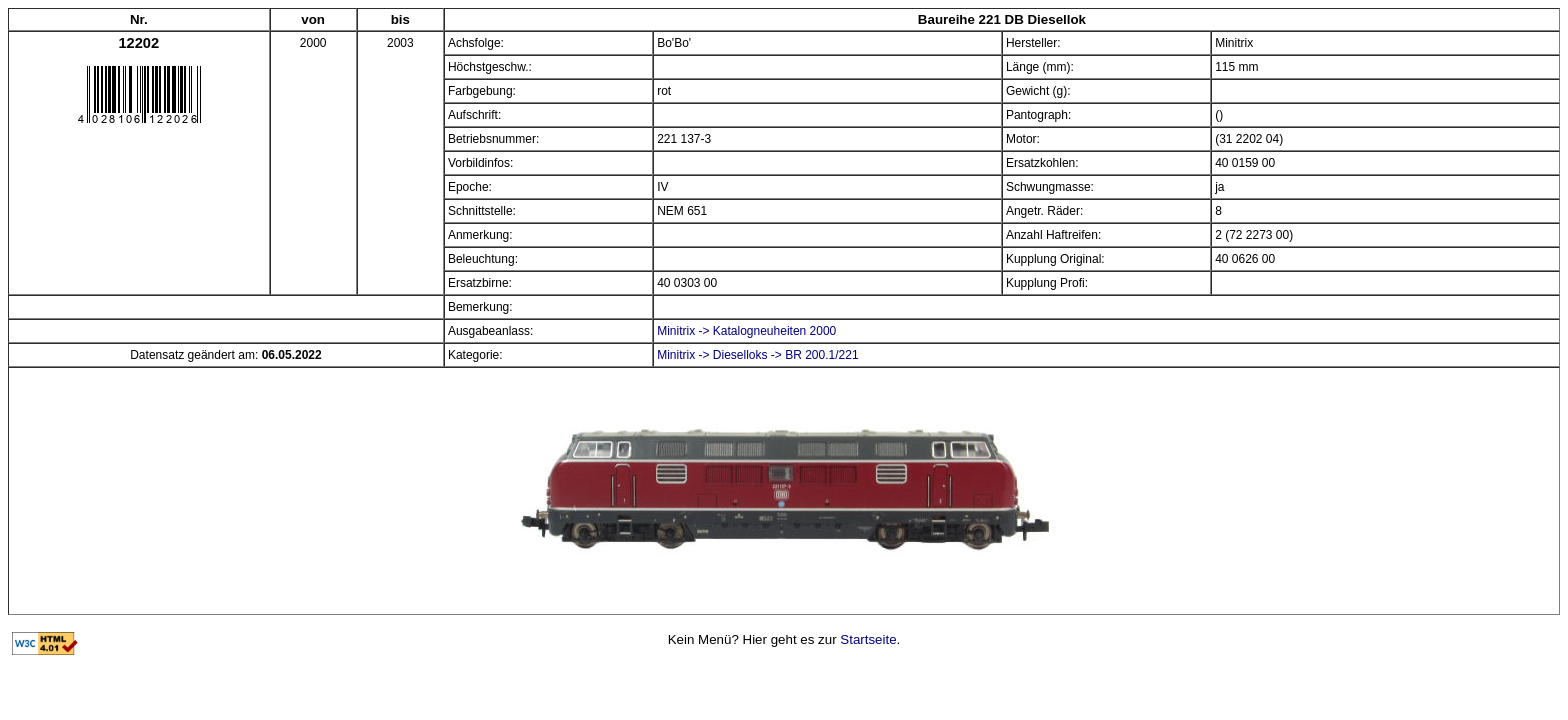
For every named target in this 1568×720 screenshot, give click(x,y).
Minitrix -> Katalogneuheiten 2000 (746, 331)
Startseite (868, 639)
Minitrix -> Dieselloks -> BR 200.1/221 (757, 355)
